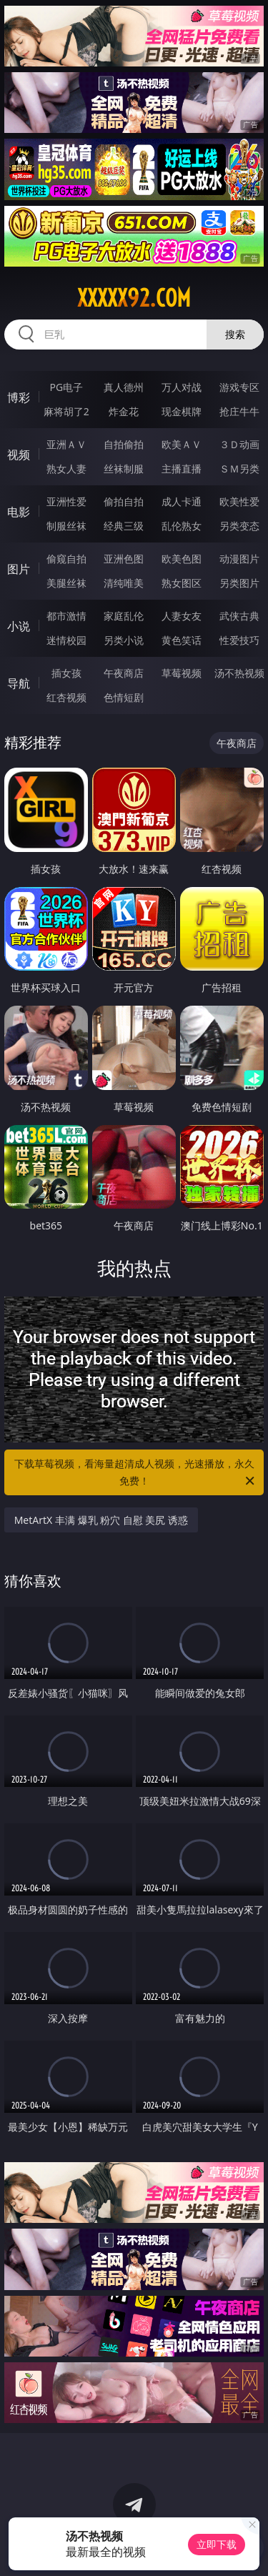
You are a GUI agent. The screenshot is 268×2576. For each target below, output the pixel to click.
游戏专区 (239, 387)
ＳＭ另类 (239, 468)
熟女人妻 (66, 468)
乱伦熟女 (182, 525)
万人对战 (182, 387)
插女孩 (66, 673)
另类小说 (124, 640)
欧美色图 (182, 558)
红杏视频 (66, 697)
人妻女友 (182, 616)
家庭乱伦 (124, 616)
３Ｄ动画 (239, 444)
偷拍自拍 (124, 501)
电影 (18, 512)
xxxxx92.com (134, 298)
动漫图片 (239, 558)
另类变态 (239, 525)
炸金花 (124, 411)
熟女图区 (182, 583)
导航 (18, 683)
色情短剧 (124, 697)
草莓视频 (182, 673)
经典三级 (124, 525)
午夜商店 (124, 673)
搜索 (235, 334)
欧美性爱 (239, 501)
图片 (18, 569)
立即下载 (217, 2544)
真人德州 (124, 387)
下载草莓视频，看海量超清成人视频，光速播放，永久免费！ (135, 1473)
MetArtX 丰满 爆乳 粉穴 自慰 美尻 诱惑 (101, 1520)
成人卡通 (182, 501)
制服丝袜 (66, 525)
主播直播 (182, 468)
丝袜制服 (124, 468)
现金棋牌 (182, 411)
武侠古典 (239, 616)
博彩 (18, 397)
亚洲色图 (124, 558)
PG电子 (66, 387)
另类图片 (239, 583)
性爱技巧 (239, 640)
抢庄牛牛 (239, 411)
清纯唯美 (124, 583)
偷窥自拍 (66, 558)
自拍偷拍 (124, 444)
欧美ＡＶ (182, 444)
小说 (18, 626)
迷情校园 (66, 640)
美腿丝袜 (66, 583)
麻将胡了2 (66, 411)
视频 (18, 454)
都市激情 (66, 616)
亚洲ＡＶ (66, 444)
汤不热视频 (239, 673)
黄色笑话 (182, 640)
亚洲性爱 (66, 501)
